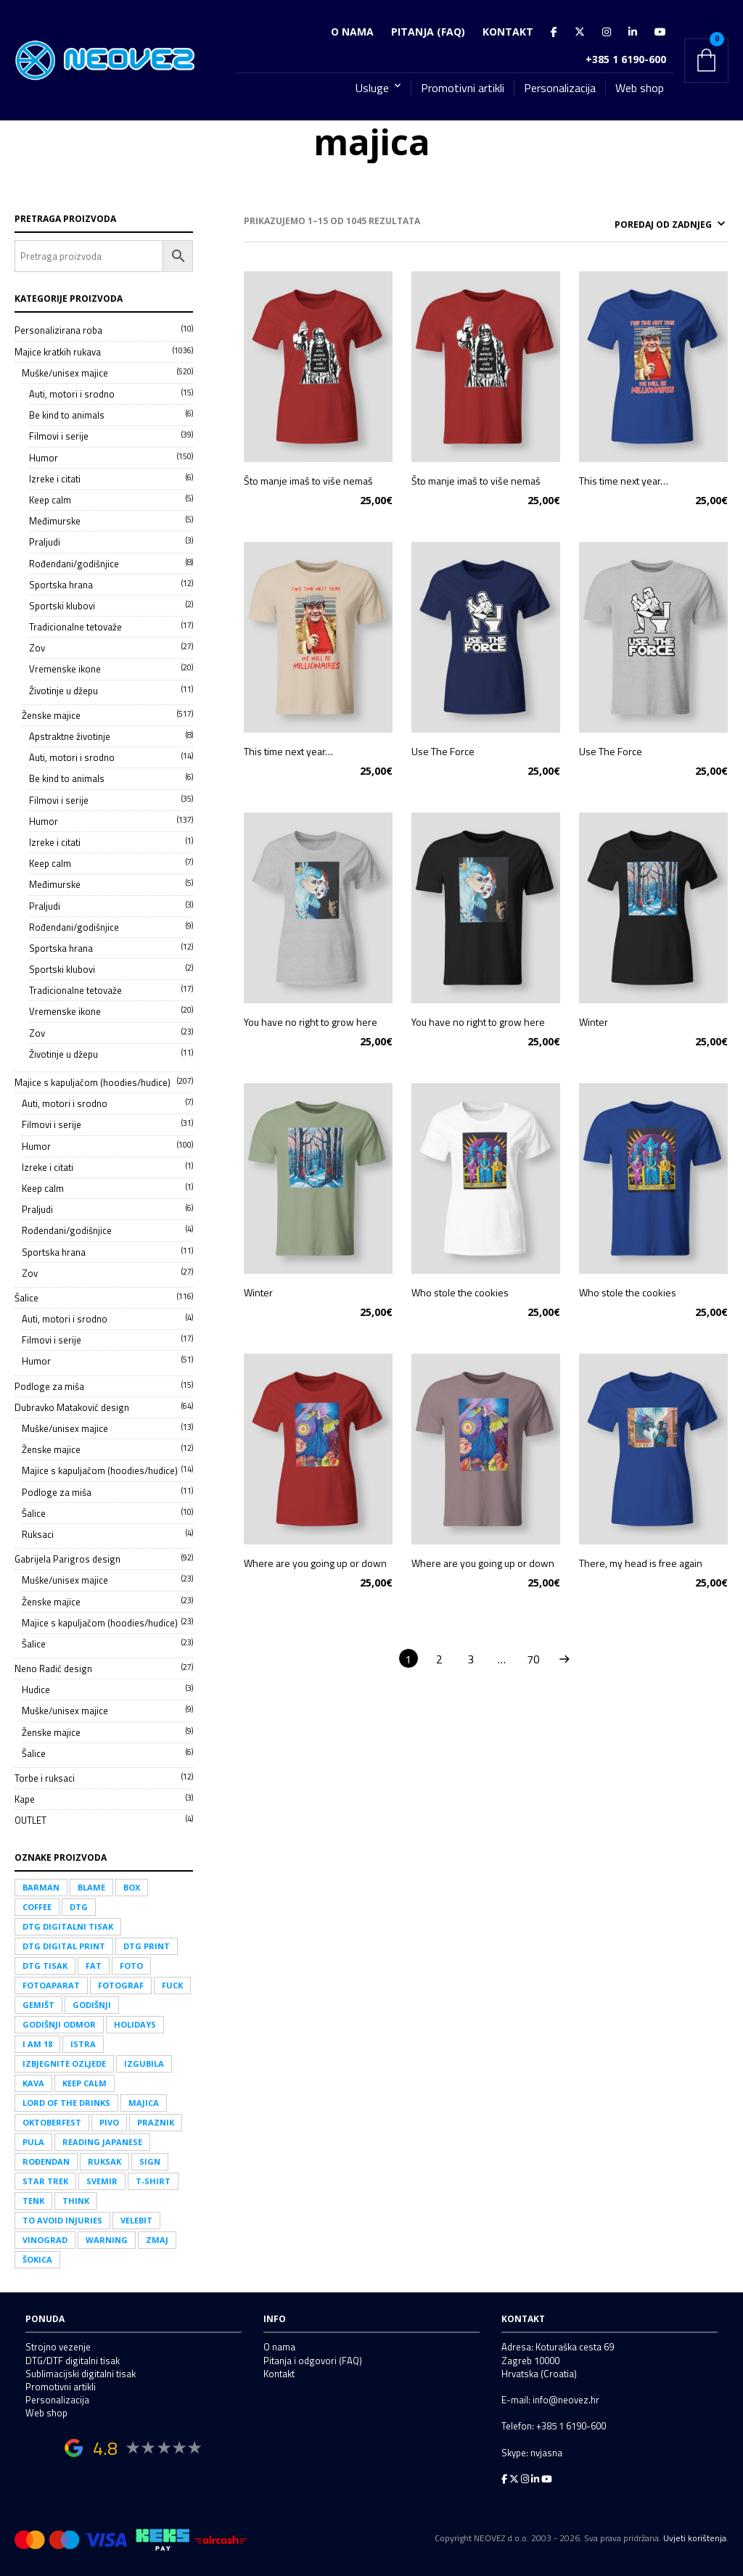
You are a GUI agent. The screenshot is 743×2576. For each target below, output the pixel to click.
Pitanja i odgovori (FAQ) (312, 2360)
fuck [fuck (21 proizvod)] (172, 1985)
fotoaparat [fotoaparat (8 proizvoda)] (51, 1985)
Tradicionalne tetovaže (75, 627)
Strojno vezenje (58, 2347)
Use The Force (443, 749)
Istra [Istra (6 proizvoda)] (83, 2043)
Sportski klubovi (62, 605)
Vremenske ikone (65, 669)
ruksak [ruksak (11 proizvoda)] (104, 2161)
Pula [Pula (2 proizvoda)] (33, 2141)
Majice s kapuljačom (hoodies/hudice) (93, 1082)
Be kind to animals (66, 415)
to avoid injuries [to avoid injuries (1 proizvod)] (62, 2220)
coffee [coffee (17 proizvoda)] (37, 1906)
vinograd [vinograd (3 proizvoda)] (44, 2239)
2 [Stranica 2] (439, 1657)
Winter (593, 1019)
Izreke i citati (55, 479)
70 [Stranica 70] (533, 1657)
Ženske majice (51, 715)
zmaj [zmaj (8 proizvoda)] (157, 2239)
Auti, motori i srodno (72, 394)
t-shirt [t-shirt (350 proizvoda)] (153, 2181)
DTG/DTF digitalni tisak (72, 2360)
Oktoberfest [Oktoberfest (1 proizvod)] (51, 2122)
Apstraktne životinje (69, 736)
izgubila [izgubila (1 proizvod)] (144, 2063)
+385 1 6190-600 (626, 59)
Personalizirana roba (58, 330)
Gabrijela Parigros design (67, 1559)
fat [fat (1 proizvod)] (94, 1965)
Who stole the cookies (460, 1290)
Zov (37, 648)
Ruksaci (38, 1534)
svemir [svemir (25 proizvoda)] (102, 2181)
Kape (25, 1799)
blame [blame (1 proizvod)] (91, 1887)
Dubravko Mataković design (72, 1407)
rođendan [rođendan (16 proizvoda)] (46, 2161)
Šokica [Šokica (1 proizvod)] (37, 2259)
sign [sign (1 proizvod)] (149, 2161)
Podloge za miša (49, 1386)
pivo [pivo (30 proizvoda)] (109, 2122)
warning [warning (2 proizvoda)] (107, 2239)
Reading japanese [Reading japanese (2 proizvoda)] (102, 2141)
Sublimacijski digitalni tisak (80, 2373)
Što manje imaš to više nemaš (308, 478)
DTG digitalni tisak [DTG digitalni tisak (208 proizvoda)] (67, 1926)
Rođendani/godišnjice (74, 563)
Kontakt (508, 31)
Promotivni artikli (462, 88)
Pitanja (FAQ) (428, 31)
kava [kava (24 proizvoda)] (33, 2083)
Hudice (36, 1689)
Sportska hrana (61, 584)
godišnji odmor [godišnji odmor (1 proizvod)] (59, 2024)
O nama (352, 31)
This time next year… (623, 478)
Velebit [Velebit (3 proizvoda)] (136, 2220)
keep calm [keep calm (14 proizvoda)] (84, 2083)
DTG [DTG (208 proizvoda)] (79, 1906)
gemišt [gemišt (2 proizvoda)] (38, 2004)
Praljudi (44, 542)
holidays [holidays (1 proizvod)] (135, 2024)
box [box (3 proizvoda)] (131, 1887)
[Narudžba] (633, 223)
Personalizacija (560, 88)
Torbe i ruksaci (45, 1778)
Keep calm (50, 500)
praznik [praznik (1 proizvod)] (155, 2122)
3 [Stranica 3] (470, 1657)
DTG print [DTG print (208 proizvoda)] (146, 1946)
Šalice (26, 1298)
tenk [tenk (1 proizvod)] (33, 2200)
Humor (43, 457)
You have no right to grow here (310, 1019)
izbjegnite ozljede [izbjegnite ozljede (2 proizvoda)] (64, 2063)
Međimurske (55, 521)
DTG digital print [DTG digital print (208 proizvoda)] (63, 1946)
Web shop (639, 88)
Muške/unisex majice (65, 373)
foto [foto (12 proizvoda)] (131, 1965)
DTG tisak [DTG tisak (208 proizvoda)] (44, 1965)
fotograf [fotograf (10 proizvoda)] (121, 1985)
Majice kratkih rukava (58, 352)
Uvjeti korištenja (694, 2538)
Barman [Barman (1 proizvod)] (40, 1887)
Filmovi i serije (59, 436)
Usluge (372, 88)
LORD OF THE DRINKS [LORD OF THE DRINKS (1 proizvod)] (66, 2102)
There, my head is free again (640, 1560)
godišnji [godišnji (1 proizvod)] (92, 2004)
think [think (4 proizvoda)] (75, 2200)
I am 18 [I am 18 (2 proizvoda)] (37, 2043)
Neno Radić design (53, 1668)
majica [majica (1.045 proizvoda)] (143, 2102)
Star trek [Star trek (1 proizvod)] (45, 2181)
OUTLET (30, 1820)
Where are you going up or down (315, 1560)
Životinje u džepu (63, 690)
